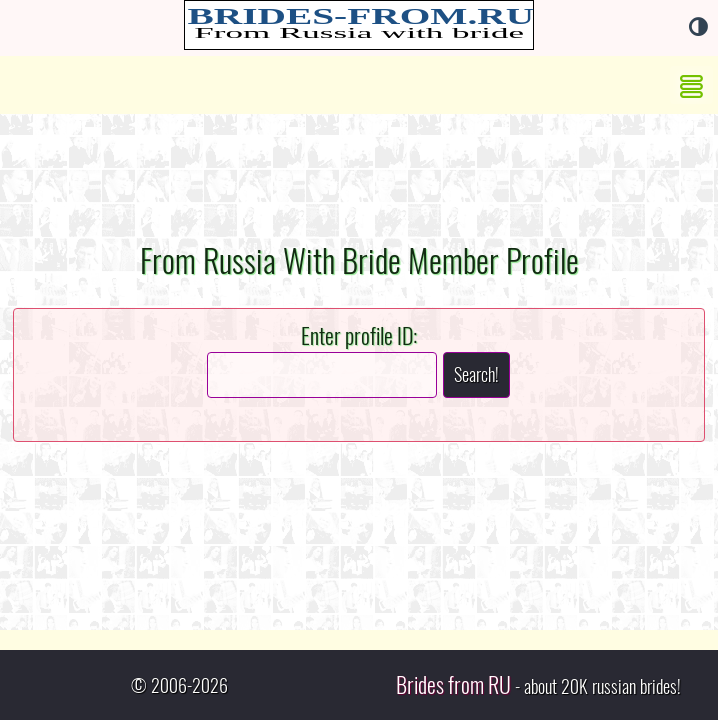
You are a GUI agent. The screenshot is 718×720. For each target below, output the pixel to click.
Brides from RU (453, 685)
